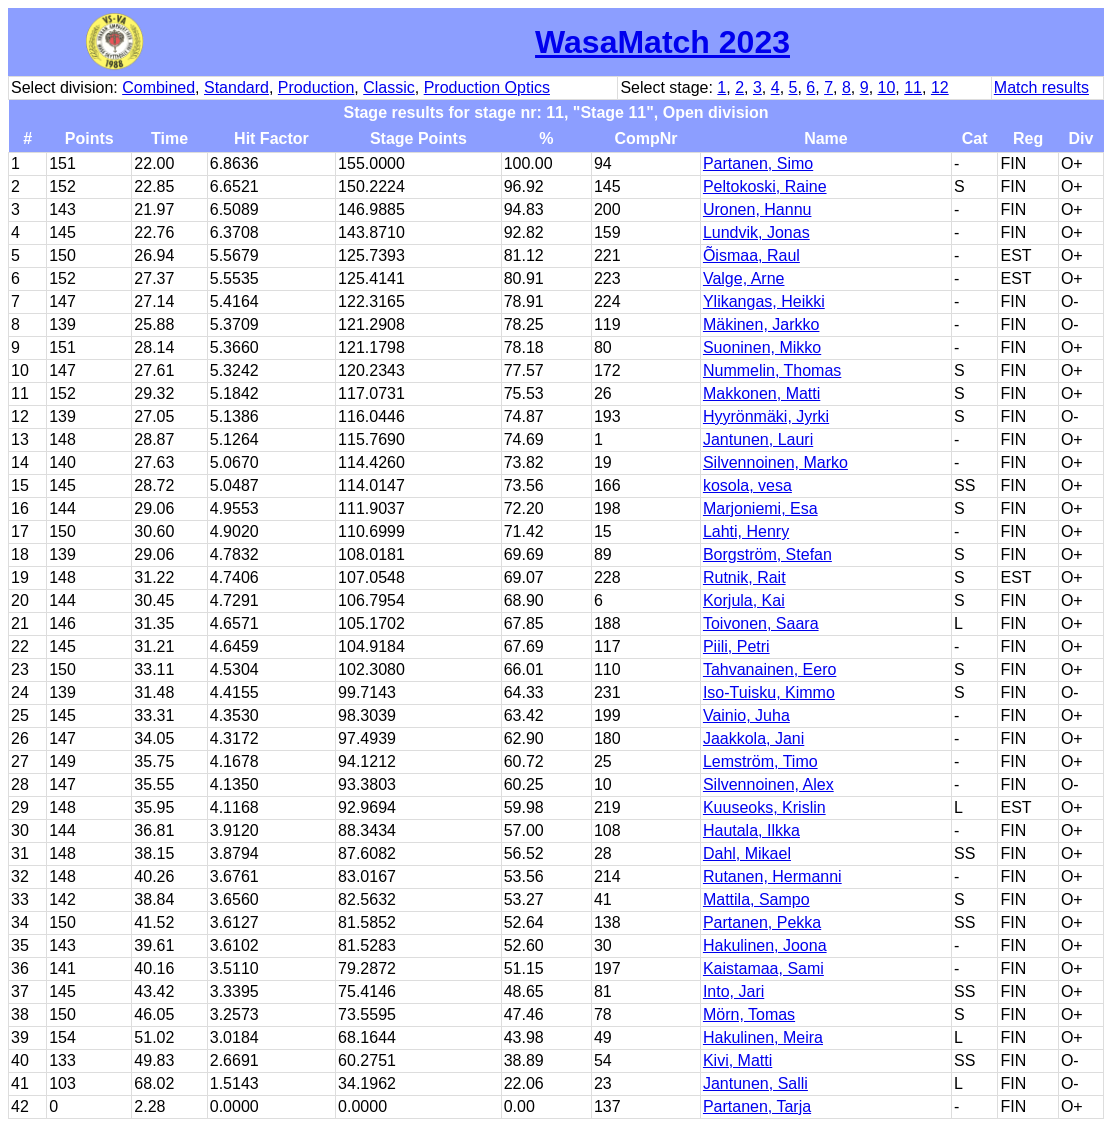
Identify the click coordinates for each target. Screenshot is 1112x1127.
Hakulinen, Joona (765, 945)
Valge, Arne (744, 278)
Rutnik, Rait (744, 577)
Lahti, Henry (746, 531)
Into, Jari (733, 991)
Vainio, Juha (746, 715)
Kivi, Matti (737, 1060)
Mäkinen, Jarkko (761, 324)
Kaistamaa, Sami (763, 968)
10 (887, 87)
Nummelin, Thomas (772, 370)
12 (940, 87)
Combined (158, 87)
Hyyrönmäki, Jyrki (766, 416)
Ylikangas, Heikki (764, 301)
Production (316, 87)
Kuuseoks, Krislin (764, 807)
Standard (236, 87)
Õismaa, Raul (751, 255)
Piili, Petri (736, 646)
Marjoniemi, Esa (760, 508)
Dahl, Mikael (747, 853)
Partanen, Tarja (757, 1106)
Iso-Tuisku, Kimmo (769, 692)
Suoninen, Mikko (762, 347)
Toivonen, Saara (761, 623)
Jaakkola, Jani (753, 738)
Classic (389, 87)
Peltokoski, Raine (765, 186)
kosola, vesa (747, 485)
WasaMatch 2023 (662, 42)
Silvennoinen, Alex (768, 784)
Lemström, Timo (760, 761)
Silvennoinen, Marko (775, 462)
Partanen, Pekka (762, 922)
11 (913, 87)
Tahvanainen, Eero (769, 669)
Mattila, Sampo (756, 899)
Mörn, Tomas (749, 1014)
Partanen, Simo (758, 163)
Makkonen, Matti (761, 393)
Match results (1041, 87)
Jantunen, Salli (755, 1083)
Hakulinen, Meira (763, 1037)
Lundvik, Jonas (756, 232)
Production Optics (487, 87)
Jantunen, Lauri (758, 439)
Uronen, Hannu (757, 209)
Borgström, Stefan (767, 554)
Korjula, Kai (744, 600)
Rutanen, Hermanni (772, 876)
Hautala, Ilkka (751, 830)
